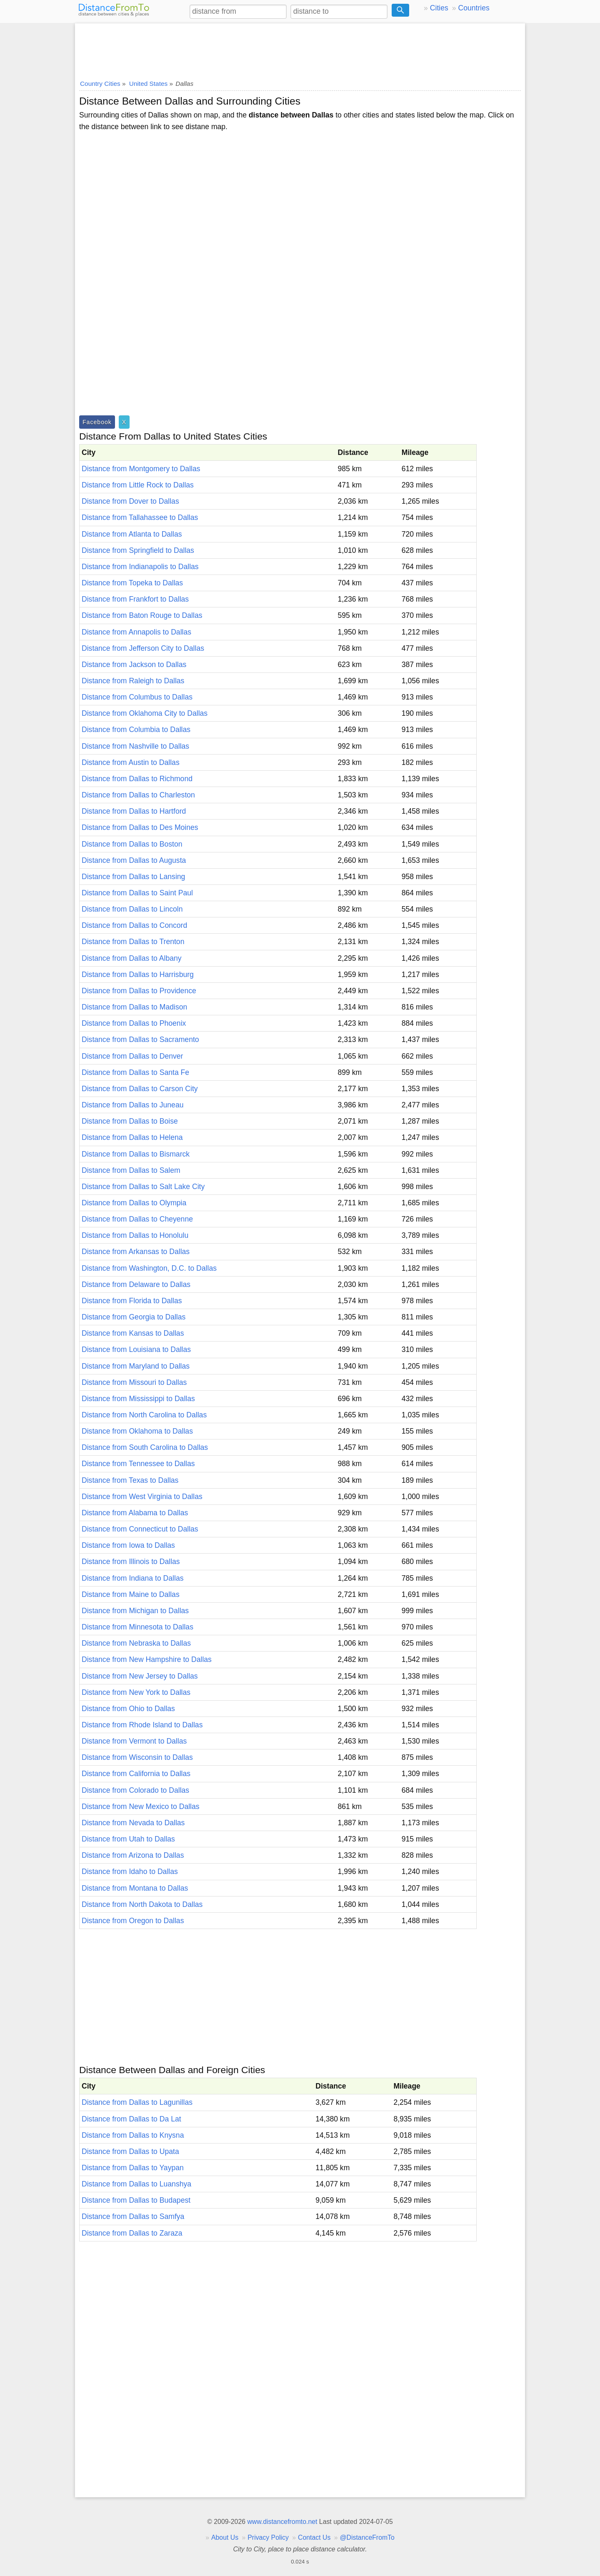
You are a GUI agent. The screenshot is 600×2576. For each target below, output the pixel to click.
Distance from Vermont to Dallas (134, 1741)
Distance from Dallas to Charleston (138, 795)
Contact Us (314, 2537)
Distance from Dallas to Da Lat (131, 2119)
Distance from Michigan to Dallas (135, 1611)
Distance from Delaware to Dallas (136, 1284)
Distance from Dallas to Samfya (133, 2216)
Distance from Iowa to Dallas (128, 1545)
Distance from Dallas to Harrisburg (138, 974)
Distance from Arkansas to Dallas (136, 1251)
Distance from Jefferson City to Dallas (143, 648)
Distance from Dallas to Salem (131, 1170)
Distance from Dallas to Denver (132, 1056)
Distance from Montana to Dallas (135, 1888)
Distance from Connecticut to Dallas (140, 1529)
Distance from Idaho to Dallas (130, 1871)
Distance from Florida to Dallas (132, 1301)
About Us (224, 2537)
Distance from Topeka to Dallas (132, 583)
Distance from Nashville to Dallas (135, 746)
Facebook (97, 422)
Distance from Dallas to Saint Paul (137, 893)
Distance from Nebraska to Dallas (136, 1643)
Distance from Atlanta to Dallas (132, 534)
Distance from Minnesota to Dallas (137, 1627)
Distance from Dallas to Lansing (133, 876)
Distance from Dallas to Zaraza (132, 2233)
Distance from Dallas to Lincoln (132, 909)
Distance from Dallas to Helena (132, 1137)
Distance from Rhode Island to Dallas (142, 1725)
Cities (439, 8)
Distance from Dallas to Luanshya (136, 2184)
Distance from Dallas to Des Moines (140, 827)
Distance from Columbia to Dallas (136, 729)
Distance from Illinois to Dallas (131, 1561)
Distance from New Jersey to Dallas (140, 1676)
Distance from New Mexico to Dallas (141, 1806)
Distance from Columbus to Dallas (137, 697)
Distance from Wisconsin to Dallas (137, 1757)
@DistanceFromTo (367, 2537)
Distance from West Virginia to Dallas (142, 1496)
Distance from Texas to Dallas (130, 1480)
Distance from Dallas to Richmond (137, 779)
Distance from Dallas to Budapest (136, 2200)
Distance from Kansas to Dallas (133, 1333)
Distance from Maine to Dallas (131, 1594)
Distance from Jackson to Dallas (134, 664)
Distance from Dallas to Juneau (132, 1105)
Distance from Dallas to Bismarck (136, 1154)
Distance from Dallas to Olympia (134, 1203)
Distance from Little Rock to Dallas (138, 485)
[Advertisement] (300, 49)
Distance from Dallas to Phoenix (134, 1023)
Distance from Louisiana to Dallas (136, 1349)
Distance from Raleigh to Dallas (133, 681)
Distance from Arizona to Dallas (133, 1855)
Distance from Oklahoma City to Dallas (145, 713)
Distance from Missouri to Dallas (134, 1382)
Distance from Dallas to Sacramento (140, 1039)
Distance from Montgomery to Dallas (141, 469)
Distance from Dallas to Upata (130, 2151)
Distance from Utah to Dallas (128, 1839)
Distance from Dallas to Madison (134, 1007)
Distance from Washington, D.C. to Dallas (149, 1268)
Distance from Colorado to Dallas (135, 1790)
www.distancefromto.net (282, 2521)
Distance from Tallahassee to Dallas (140, 517)
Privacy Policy (268, 2537)
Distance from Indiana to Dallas (132, 1578)
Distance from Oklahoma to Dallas (137, 1431)
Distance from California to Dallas (136, 1773)
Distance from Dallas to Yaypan (133, 2168)
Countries (473, 8)
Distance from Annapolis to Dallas (136, 632)
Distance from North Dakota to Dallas (142, 1904)
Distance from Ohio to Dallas (128, 1708)
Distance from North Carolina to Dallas (144, 1415)
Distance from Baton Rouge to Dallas (142, 615)
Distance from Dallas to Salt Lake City (143, 1186)
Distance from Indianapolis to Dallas (140, 566)
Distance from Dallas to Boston (132, 844)
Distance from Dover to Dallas (130, 501)
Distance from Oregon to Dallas (133, 1920)
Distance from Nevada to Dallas (133, 1823)
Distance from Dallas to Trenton (133, 941)
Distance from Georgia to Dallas (133, 1317)
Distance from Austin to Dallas (131, 762)
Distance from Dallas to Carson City (140, 1088)
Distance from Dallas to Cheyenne (137, 1219)
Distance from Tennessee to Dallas (138, 1463)
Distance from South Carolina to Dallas (145, 1447)
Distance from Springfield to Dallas (138, 550)
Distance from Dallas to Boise (130, 1121)
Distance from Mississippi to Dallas (138, 1398)
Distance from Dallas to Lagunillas (137, 2102)
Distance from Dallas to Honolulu (135, 1235)
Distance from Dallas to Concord (134, 925)
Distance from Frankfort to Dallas (135, 599)
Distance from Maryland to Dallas (136, 1366)
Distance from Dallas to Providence (139, 991)
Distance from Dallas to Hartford (134, 811)
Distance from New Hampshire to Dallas (147, 1659)
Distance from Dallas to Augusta (134, 860)
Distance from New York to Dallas (136, 1692)
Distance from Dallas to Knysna (133, 2135)
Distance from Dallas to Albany (132, 958)
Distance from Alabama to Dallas (135, 1513)
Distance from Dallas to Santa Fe (135, 1072)
